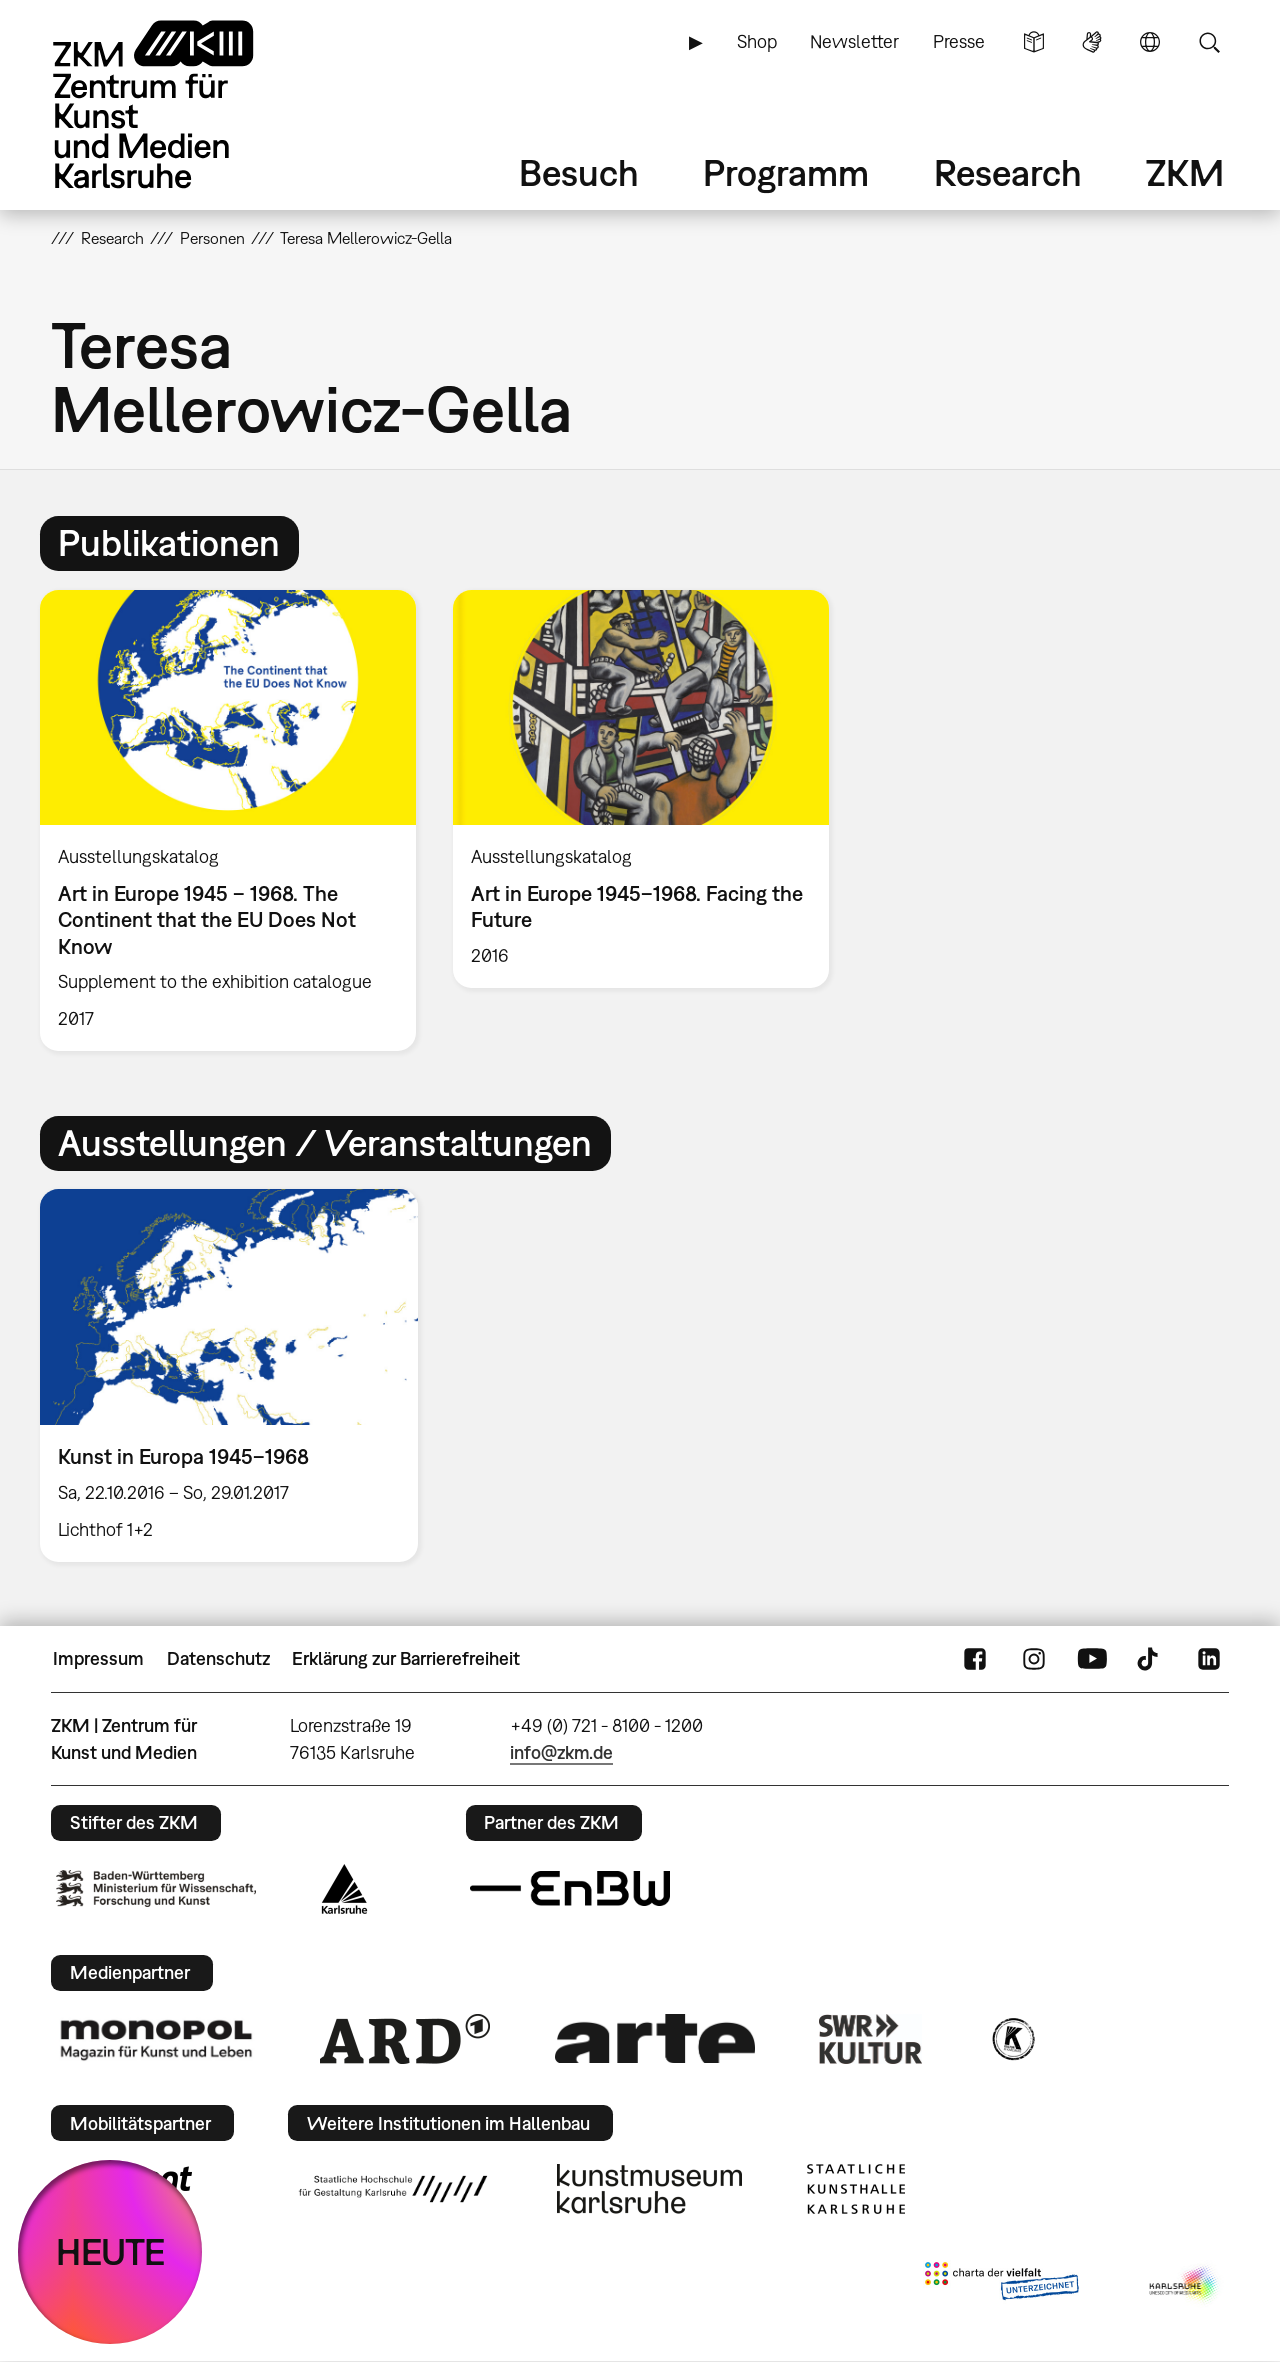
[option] (228, 821)
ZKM (1185, 172)
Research (1008, 172)
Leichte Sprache (1034, 42)
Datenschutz (218, 1658)
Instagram (1034, 1659)
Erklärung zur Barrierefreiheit (406, 1658)
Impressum (98, 1658)
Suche (1209, 42)
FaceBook (975, 1659)
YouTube (1092, 1659)
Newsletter (854, 41)
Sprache (1150, 42)
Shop (757, 41)
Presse (959, 41)
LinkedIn (1209, 1659)
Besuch (579, 172)
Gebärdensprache (1092, 42)
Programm (786, 172)
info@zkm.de (561, 1752)
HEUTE (110, 2251)
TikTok (1150, 1659)
